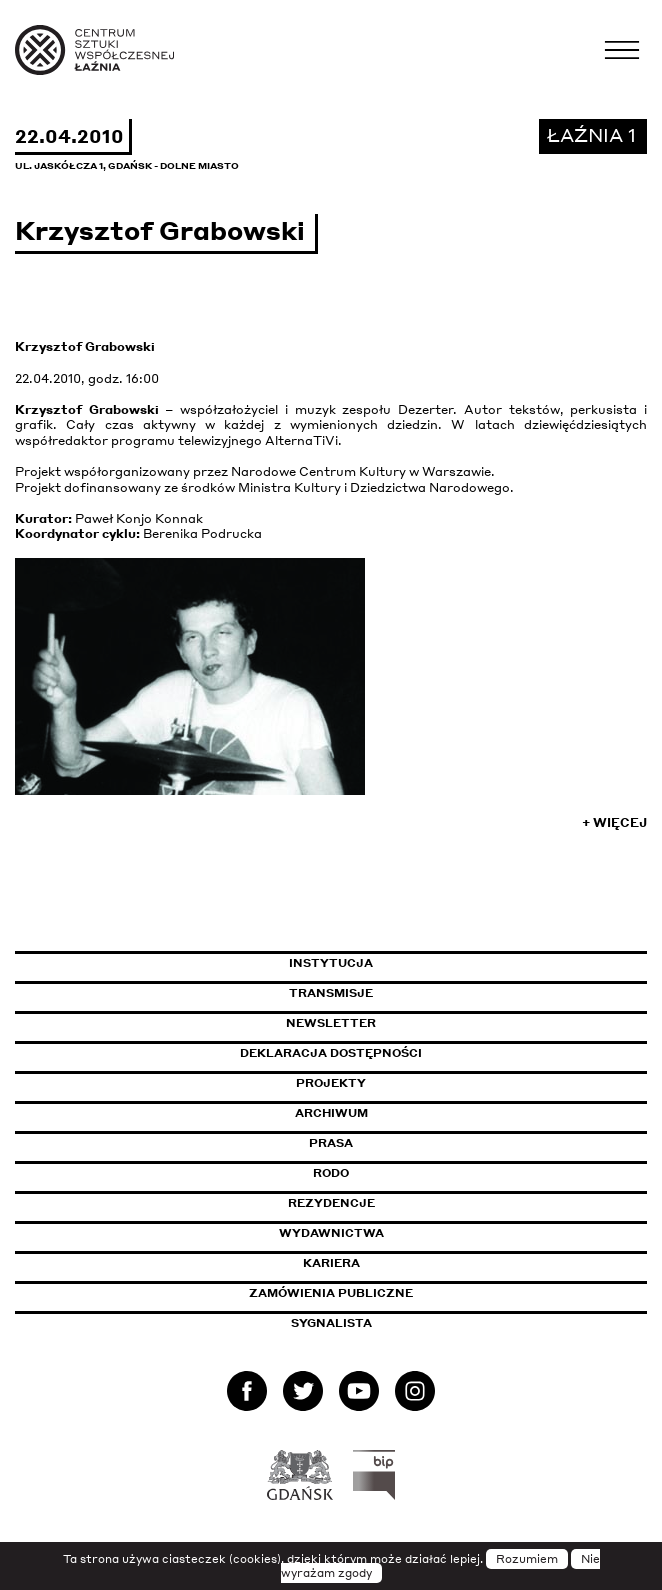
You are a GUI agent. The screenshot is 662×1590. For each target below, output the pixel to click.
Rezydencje (331, 1203)
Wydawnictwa (331, 1233)
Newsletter (331, 1023)
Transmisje (416, 993)
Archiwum (331, 1113)
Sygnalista (331, 1323)
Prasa (331, 1143)
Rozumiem (527, 1559)
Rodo (331, 1173)
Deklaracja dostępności (331, 1053)
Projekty (331, 1083)
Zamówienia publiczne (376, 1293)
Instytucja (331, 963)
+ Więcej (614, 822)
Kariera (331, 1263)
